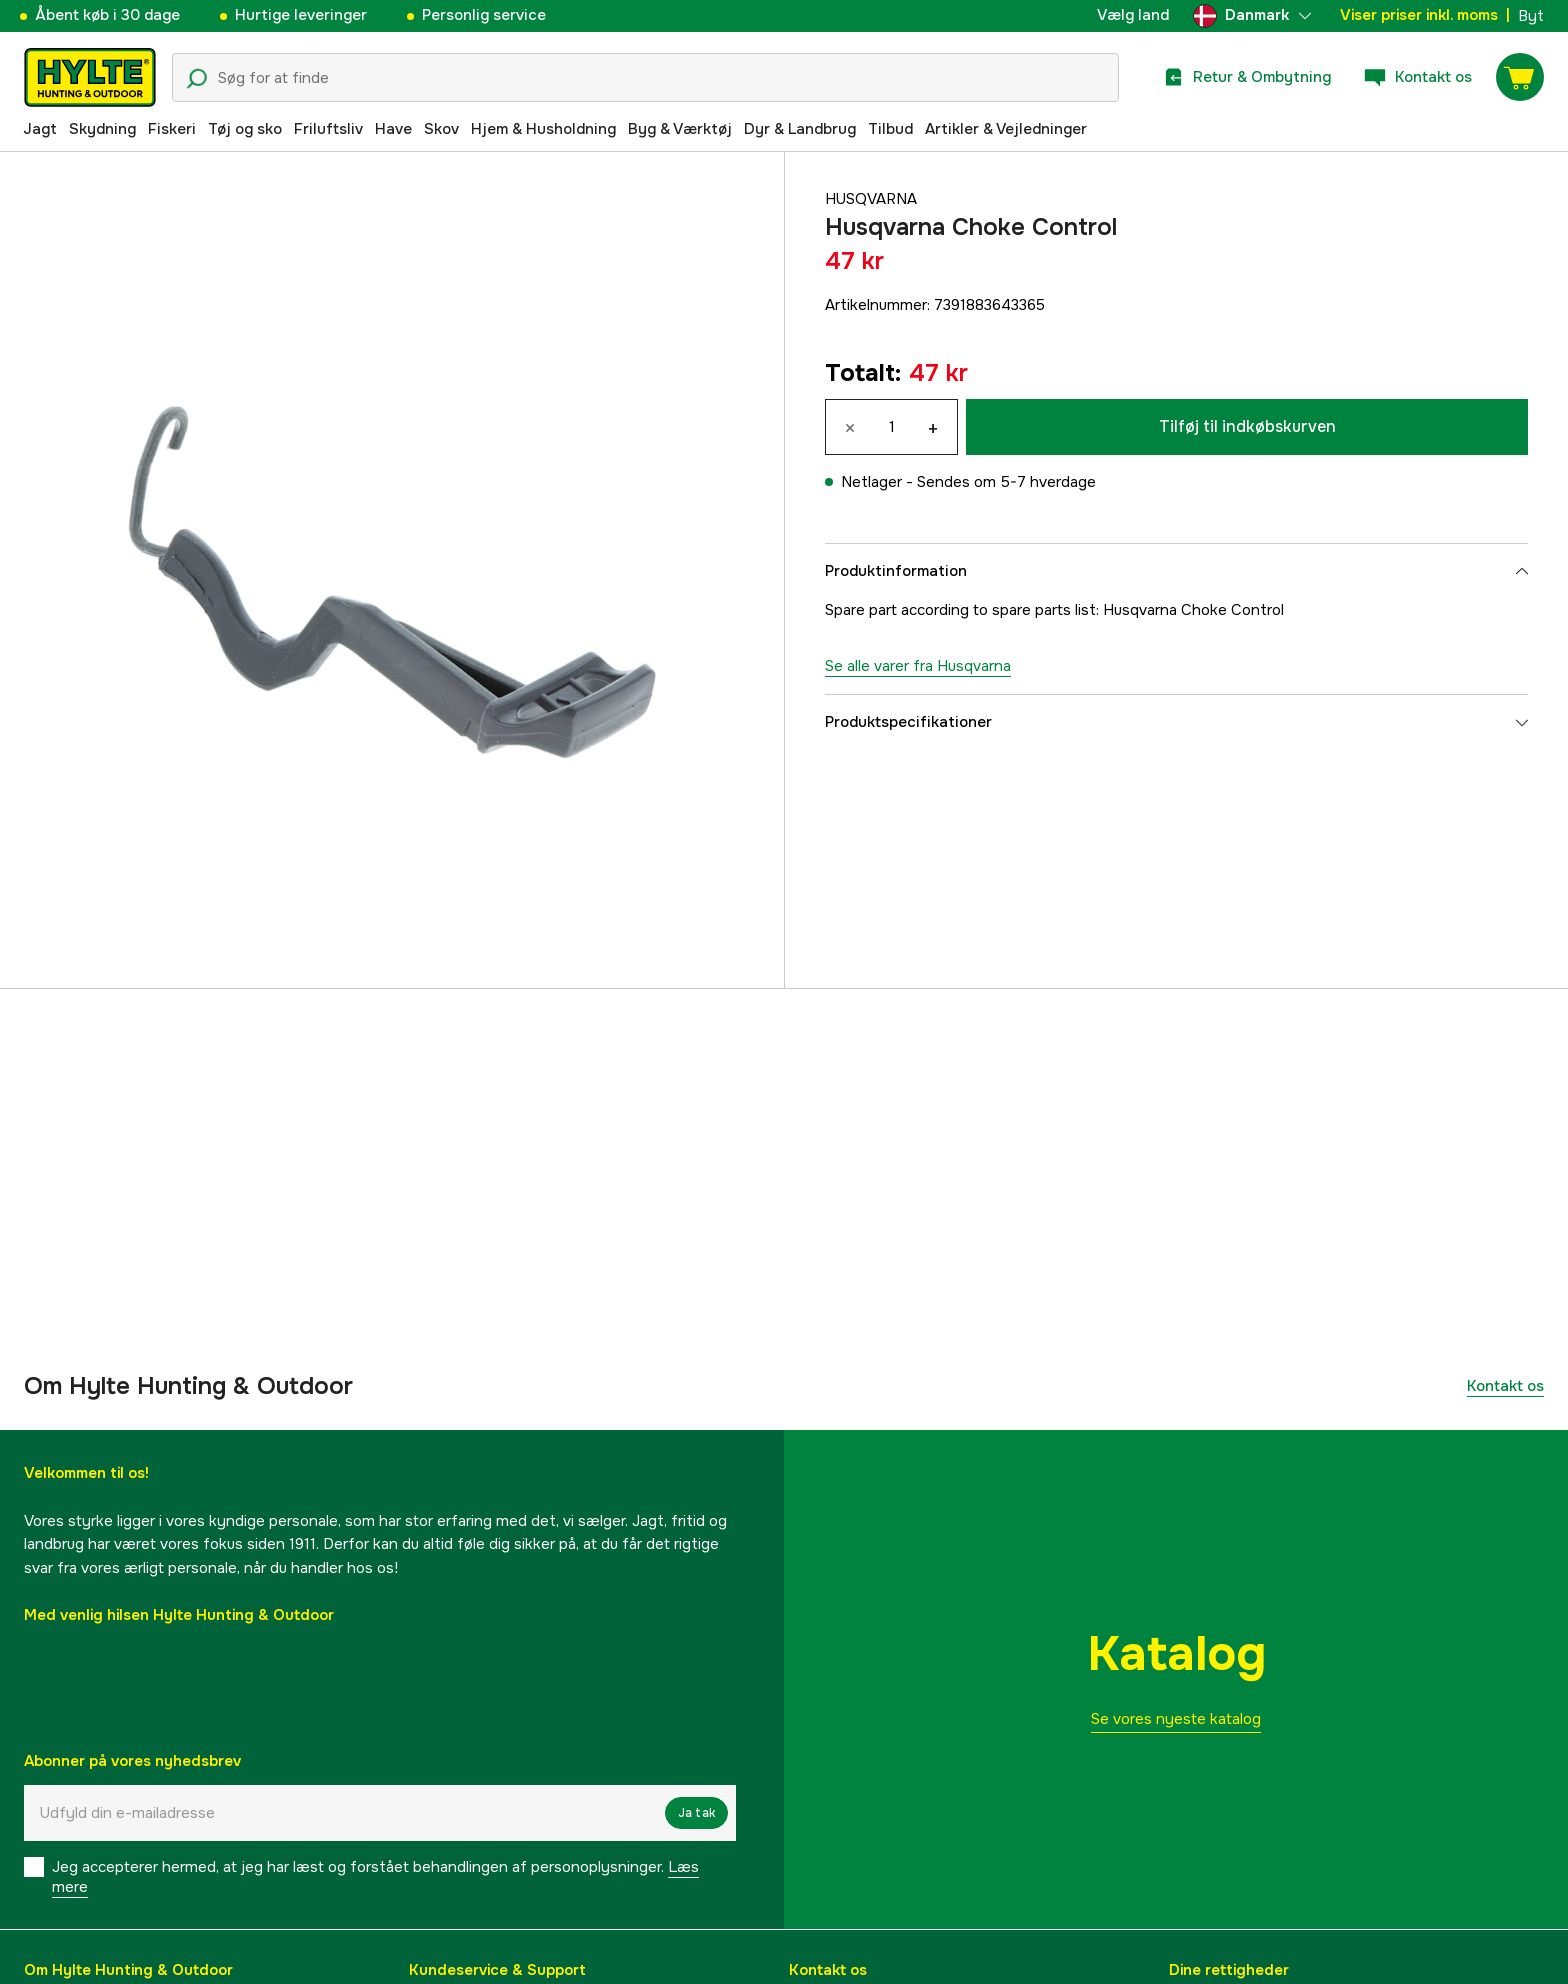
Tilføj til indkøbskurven (1247, 426)
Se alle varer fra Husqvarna (918, 666)
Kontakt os (1505, 1386)
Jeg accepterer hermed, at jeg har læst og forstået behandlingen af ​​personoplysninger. (375, 1877)
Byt (1531, 16)
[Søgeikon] (197, 79)
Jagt (40, 129)
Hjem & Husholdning (543, 129)
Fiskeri (172, 129)
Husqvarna (871, 199)
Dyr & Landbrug (800, 129)
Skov (441, 129)
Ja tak (696, 1813)
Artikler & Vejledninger (1006, 129)
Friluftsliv (328, 129)
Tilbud (890, 129)
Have (393, 129)
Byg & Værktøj (680, 129)
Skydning (102, 129)
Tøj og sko (245, 129)
